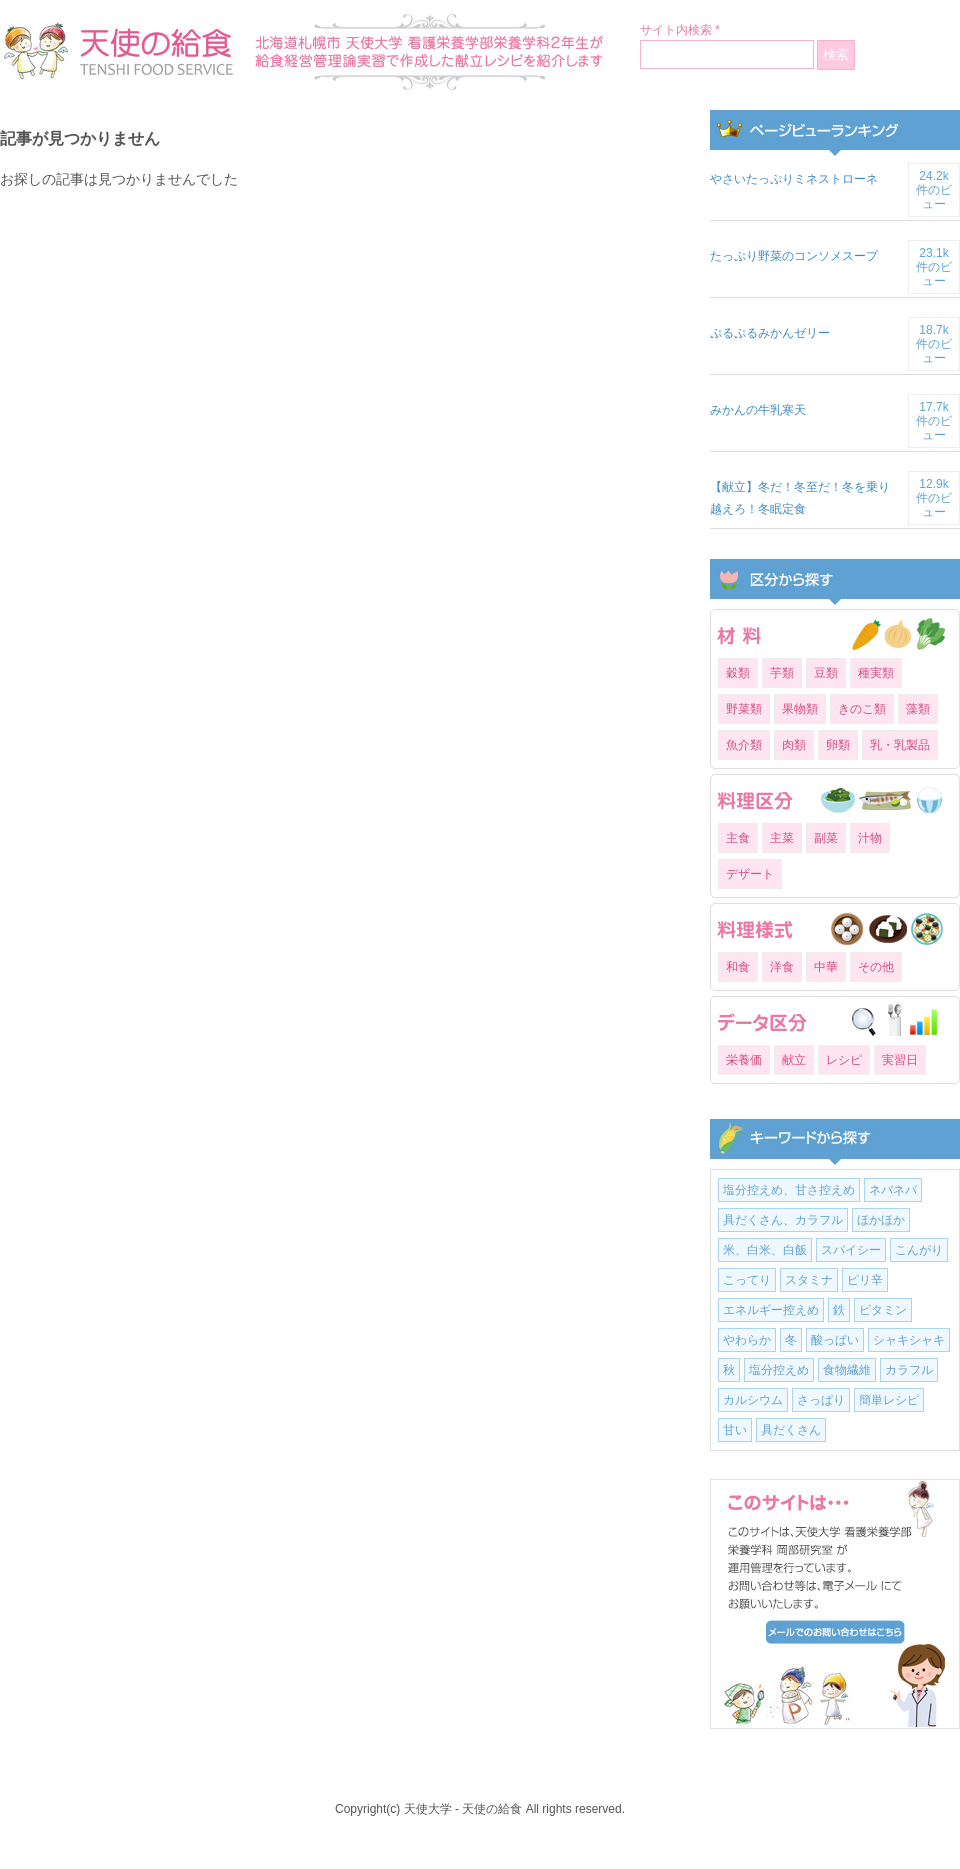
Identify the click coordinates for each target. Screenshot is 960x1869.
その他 (876, 967)
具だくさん (791, 1430)
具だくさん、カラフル (783, 1220)
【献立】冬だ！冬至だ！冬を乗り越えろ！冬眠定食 (800, 498)
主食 (738, 838)
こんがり (919, 1250)
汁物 (870, 838)
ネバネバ (893, 1190)
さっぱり (821, 1400)
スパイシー (851, 1250)
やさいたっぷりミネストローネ (794, 179)
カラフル (909, 1370)
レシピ (844, 1060)
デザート (750, 874)
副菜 (826, 838)
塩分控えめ (779, 1370)
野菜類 (744, 709)
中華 (826, 967)
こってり (747, 1280)
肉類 (794, 745)
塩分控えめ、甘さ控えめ (789, 1190)
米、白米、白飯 (765, 1250)
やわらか (747, 1340)
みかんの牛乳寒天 (758, 410)
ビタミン (883, 1310)
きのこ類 (862, 709)
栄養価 (744, 1060)
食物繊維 (847, 1370)
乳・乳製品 (900, 745)
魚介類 (744, 745)
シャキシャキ (909, 1340)
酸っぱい (835, 1340)
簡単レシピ (889, 1400)
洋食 (782, 967)
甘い (735, 1430)
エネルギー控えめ (771, 1310)
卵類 (838, 745)
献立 (794, 1060)
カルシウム (753, 1400)
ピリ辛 (865, 1280)
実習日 (900, 1060)
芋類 (782, 673)
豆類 (826, 673)
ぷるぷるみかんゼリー (770, 333)
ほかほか (881, 1220)
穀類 (738, 673)
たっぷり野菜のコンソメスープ (794, 256)
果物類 (800, 709)
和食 (738, 967)
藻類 (918, 709)
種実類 (876, 673)
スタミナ (809, 1280)
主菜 (782, 838)
